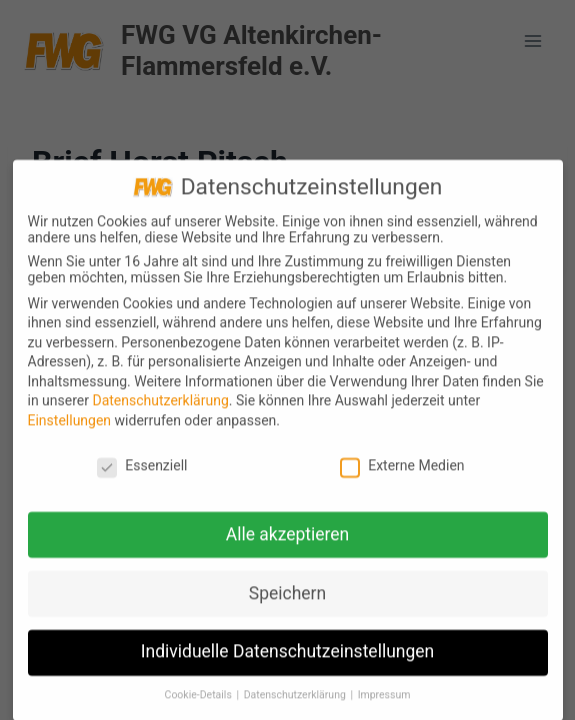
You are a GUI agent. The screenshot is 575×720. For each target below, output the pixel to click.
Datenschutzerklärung (160, 408)
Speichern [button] (287, 600)
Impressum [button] (384, 702)
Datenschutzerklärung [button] (296, 702)
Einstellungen (70, 427)
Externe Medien (402, 472)
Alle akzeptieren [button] (288, 541)
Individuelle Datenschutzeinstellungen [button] (287, 659)
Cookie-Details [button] (200, 702)
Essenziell (142, 472)
